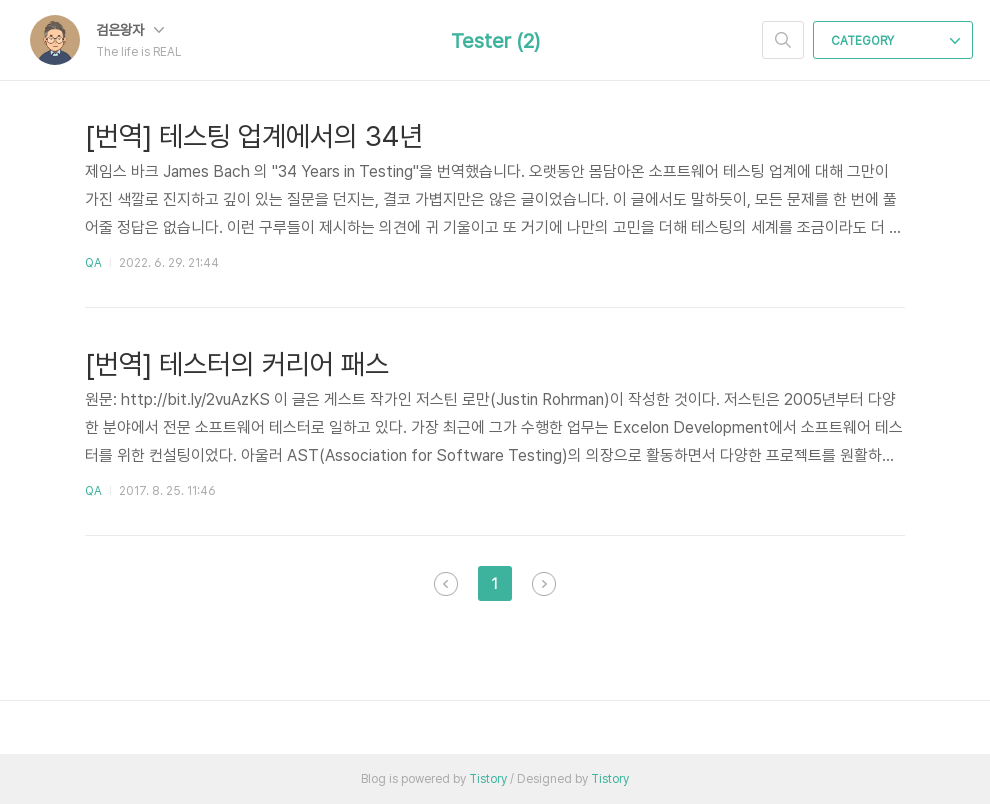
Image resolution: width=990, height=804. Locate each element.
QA (93, 263)
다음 (544, 584)
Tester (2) (495, 41)
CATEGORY (895, 41)
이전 (446, 584)
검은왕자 (130, 30)
